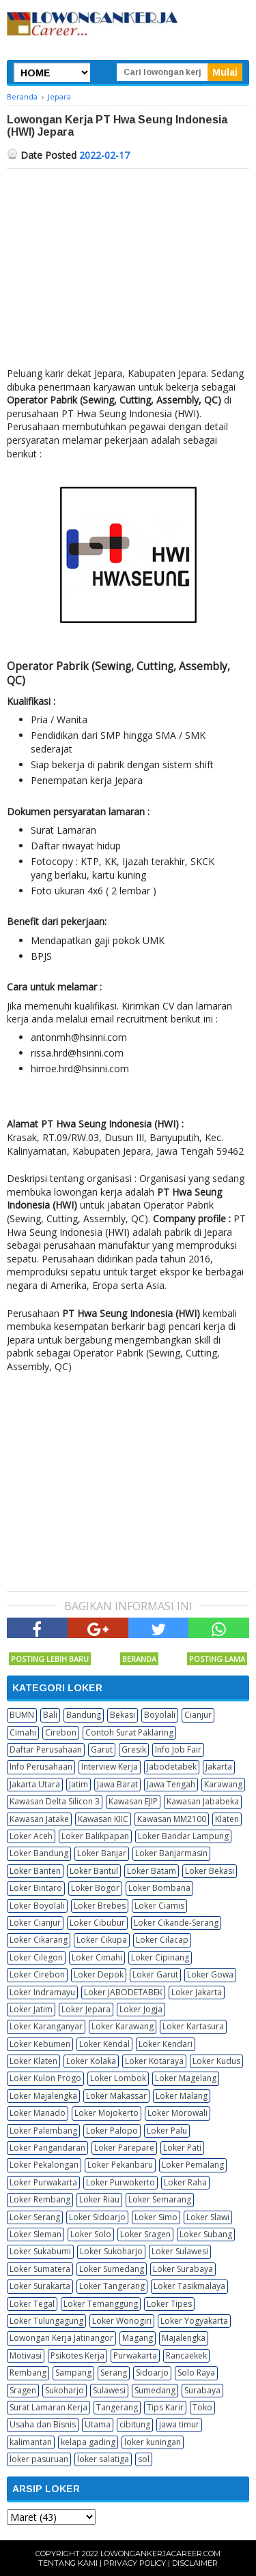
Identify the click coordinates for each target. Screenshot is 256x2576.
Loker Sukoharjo (111, 2251)
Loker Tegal (32, 2303)
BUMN (22, 1715)
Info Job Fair (178, 1749)
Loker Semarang (159, 2199)
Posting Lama (217, 1659)
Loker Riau (99, 2199)
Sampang (73, 2372)
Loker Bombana (159, 1888)
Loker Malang (182, 2096)
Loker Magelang (185, 2078)
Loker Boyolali (37, 1905)
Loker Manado (38, 2113)
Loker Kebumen (40, 2044)
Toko (202, 2407)
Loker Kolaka (91, 2061)
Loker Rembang (40, 2199)
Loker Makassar (116, 2096)
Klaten (227, 1819)
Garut (102, 1749)
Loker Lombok (118, 2078)
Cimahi (23, 1732)
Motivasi (26, 2355)
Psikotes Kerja (77, 2355)
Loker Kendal (104, 2044)
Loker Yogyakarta (194, 2321)
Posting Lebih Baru (50, 1659)
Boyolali (159, 1715)
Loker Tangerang (112, 2286)
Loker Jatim (31, 2009)
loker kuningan (152, 2442)
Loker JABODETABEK (123, 1992)
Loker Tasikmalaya (189, 2286)
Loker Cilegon (36, 1957)
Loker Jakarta (196, 1992)
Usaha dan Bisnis (43, 2424)
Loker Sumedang (111, 2269)
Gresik (134, 1749)
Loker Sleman (35, 2234)
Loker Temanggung (100, 2303)
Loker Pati (182, 2147)
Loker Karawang (122, 2026)
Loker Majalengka (43, 2096)
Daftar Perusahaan (46, 1749)
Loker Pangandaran (47, 2147)
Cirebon (60, 1732)
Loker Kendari (166, 2044)
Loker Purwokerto (120, 2182)
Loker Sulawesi (180, 2251)
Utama (98, 2424)
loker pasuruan (39, 2459)
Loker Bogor (95, 1888)
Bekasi (122, 1715)
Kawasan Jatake (39, 1819)
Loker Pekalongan (44, 2164)
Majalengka (183, 2338)
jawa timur (179, 2424)
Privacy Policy (135, 2563)
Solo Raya (196, 2372)
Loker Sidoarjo (97, 2217)
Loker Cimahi (97, 1957)
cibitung (134, 2424)
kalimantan (31, 2442)
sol (144, 2459)
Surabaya (202, 2390)
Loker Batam (151, 1871)
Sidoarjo (152, 2372)
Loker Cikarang (39, 1939)
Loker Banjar (101, 1853)
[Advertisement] (128, 271)
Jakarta (218, 1766)
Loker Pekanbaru (120, 2164)
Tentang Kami (68, 2563)
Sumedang (154, 2390)
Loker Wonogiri (122, 2321)
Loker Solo (90, 2234)
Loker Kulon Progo (45, 2078)
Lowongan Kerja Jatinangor (61, 2338)
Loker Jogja (140, 2009)
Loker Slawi (207, 2217)
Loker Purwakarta (43, 2182)
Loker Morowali (177, 2113)
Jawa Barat (117, 1784)
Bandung (83, 1715)
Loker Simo (155, 2217)
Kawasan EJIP (133, 1801)
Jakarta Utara (35, 1784)
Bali (50, 1715)
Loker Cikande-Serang (176, 1922)
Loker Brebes (100, 1905)
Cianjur (198, 1715)
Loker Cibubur (97, 1922)
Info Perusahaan (41, 1766)
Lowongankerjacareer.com (160, 2553)
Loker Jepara (86, 2009)
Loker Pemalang (193, 2164)
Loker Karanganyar (46, 2026)
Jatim (78, 1784)
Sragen (23, 2390)
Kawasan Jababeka (203, 1801)
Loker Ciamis (159, 1905)
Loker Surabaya (183, 2269)
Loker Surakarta (40, 2286)
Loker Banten (35, 1871)
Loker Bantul (94, 1871)
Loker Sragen (145, 2234)
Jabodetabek (172, 1766)
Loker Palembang (43, 2130)
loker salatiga (103, 2459)
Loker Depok (99, 1974)
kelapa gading (88, 2442)
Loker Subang (206, 2234)
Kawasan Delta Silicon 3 (55, 1801)
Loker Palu (167, 2130)
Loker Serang (35, 2217)
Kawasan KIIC (103, 1819)
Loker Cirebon (37, 1974)
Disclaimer (195, 2563)
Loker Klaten (33, 2061)
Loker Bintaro (36, 1888)
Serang (113, 2372)
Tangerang (117, 2407)
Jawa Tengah (171, 1784)
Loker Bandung (39, 1853)
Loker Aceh (31, 1836)
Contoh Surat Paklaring (129, 1732)
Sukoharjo (64, 2390)
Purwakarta (135, 2355)
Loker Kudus (216, 2061)
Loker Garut (155, 1974)
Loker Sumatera (40, 2269)
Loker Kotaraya (154, 2061)
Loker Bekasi (209, 1871)
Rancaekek (186, 2355)
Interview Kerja (109, 1766)
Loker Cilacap (162, 1939)
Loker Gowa (210, 1974)
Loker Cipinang (160, 1957)
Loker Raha (185, 2182)
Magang (137, 2338)
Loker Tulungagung (46, 2321)
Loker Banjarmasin (171, 1853)
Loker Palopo (112, 2130)
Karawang (223, 1784)
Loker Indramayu (42, 1992)
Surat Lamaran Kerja (48, 2407)
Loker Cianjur (35, 1922)
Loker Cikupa (101, 1939)
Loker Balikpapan (95, 1836)
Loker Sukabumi (40, 2251)
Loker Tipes (169, 2303)
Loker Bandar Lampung (183, 1836)
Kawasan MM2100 (171, 1819)
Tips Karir (165, 2407)
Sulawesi (109, 2390)
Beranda (139, 1659)
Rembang (28, 2372)
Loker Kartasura (193, 2026)
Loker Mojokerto (106, 2113)
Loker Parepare (124, 2147)
